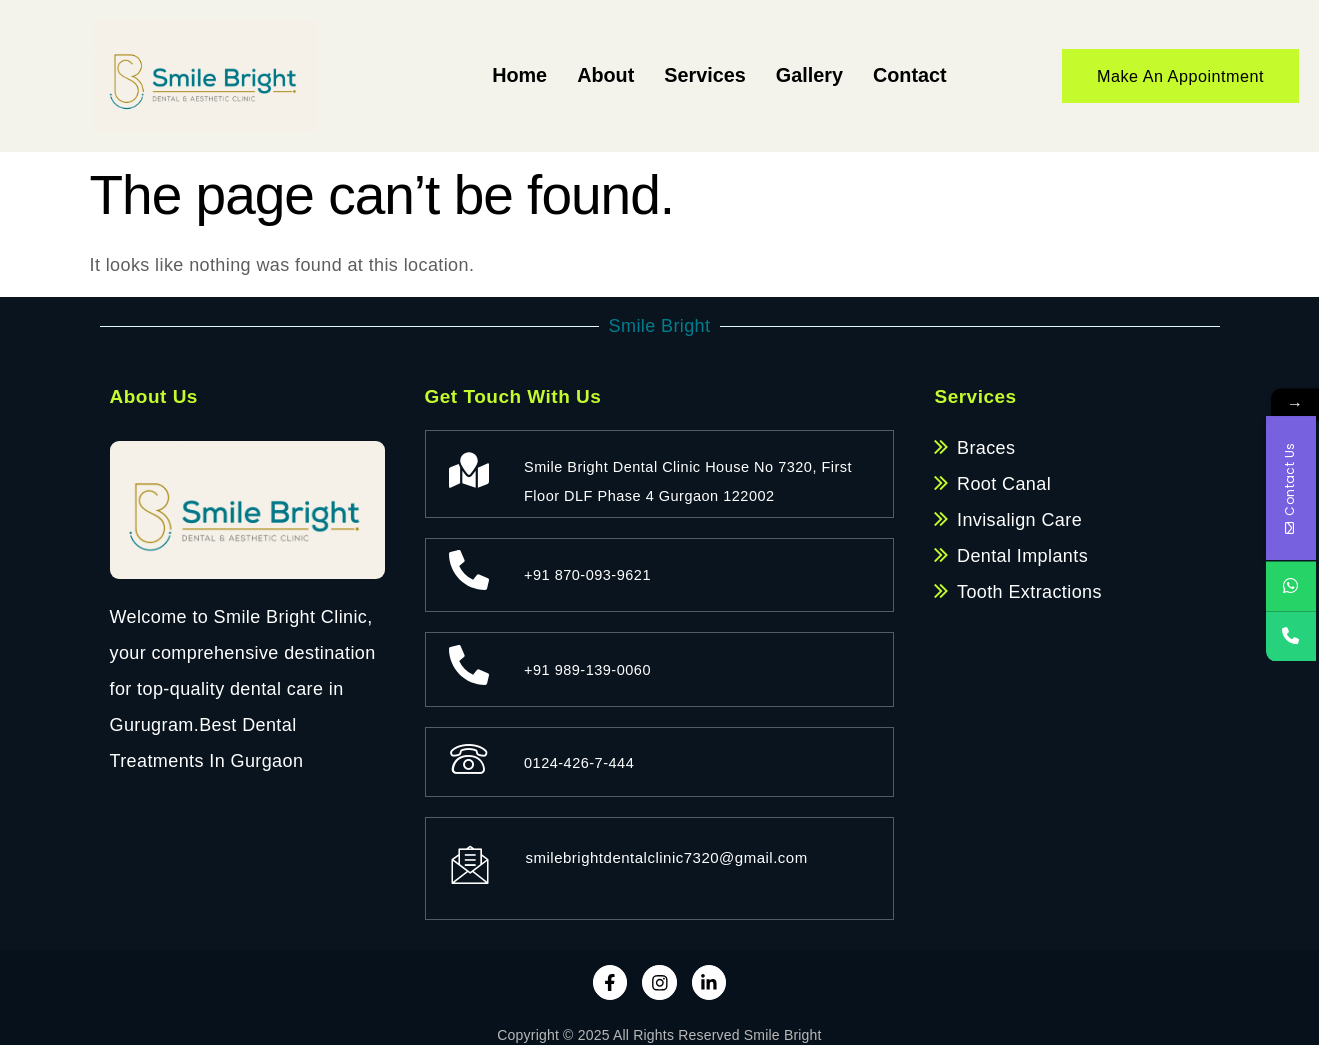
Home (492, 75)
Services (688, 75)
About (583, 75)
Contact (906, 75)
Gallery (799, 75)
